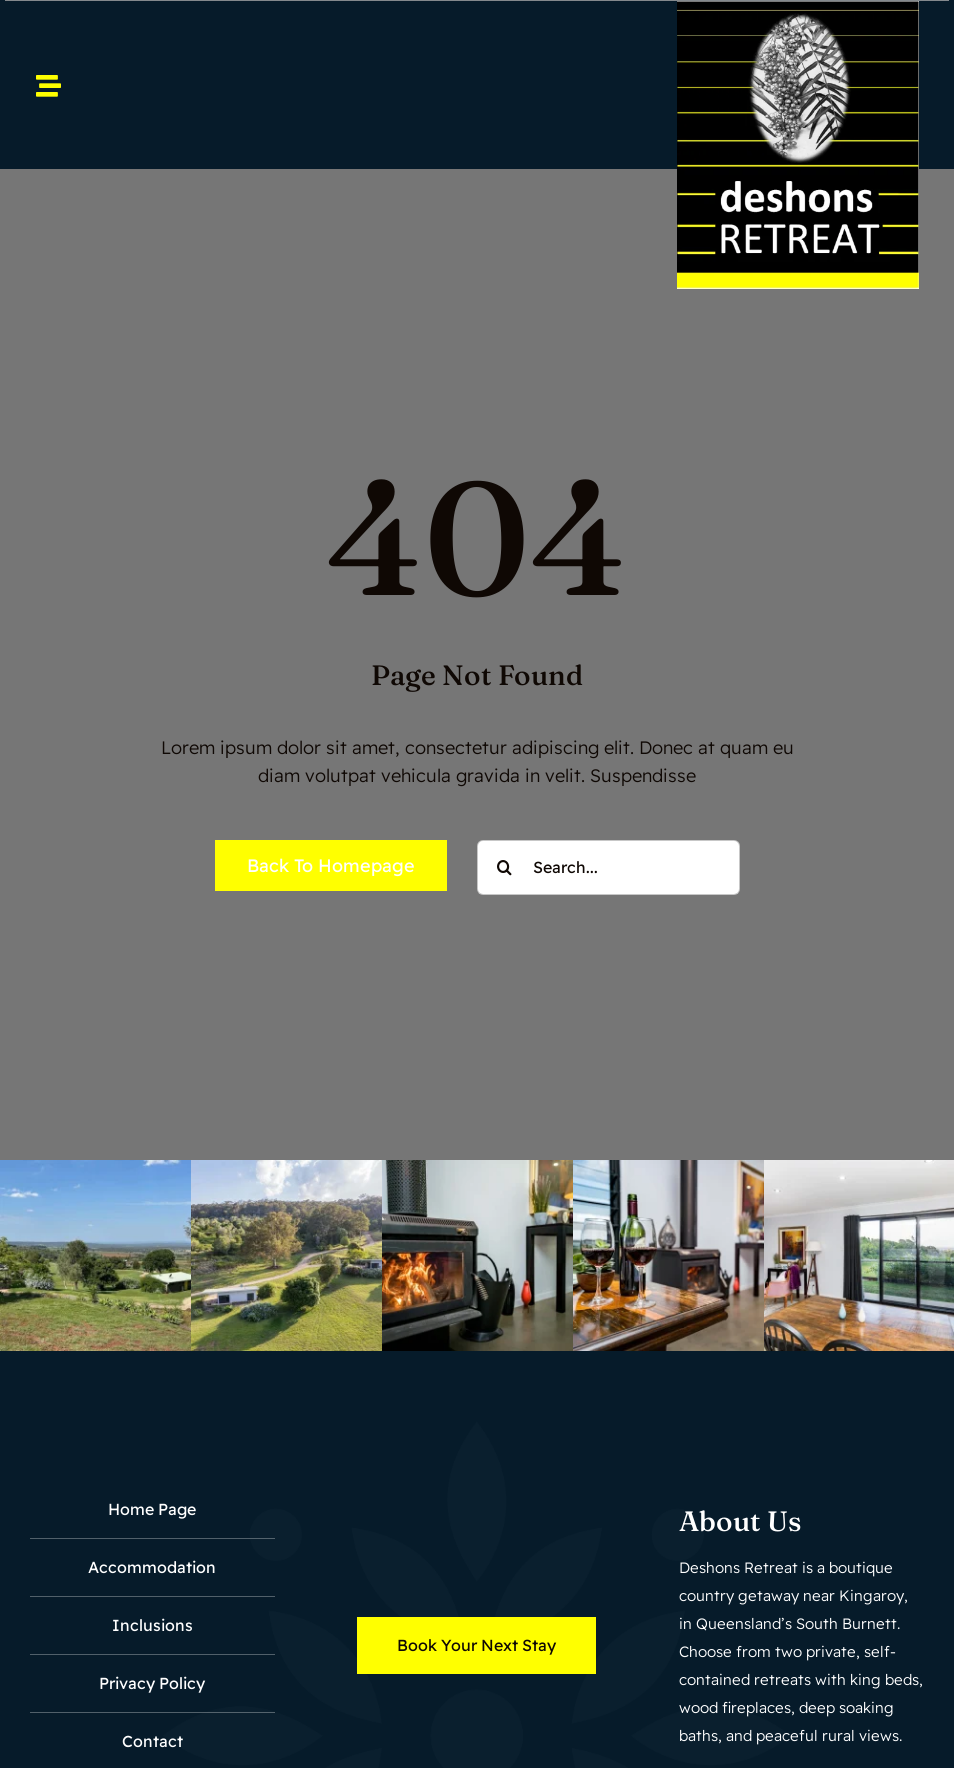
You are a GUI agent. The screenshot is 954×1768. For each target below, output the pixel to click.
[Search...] (608, 867)
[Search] (504, 867)
